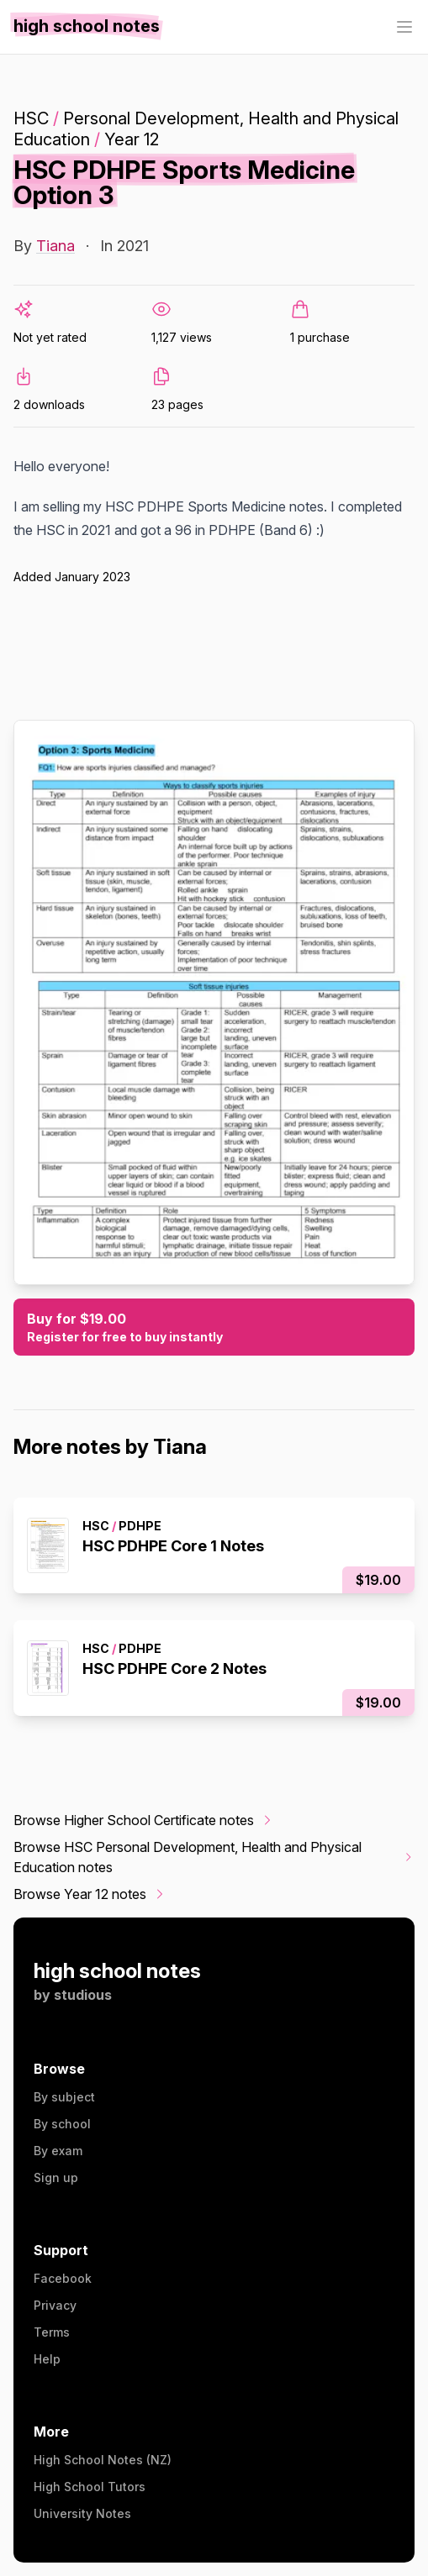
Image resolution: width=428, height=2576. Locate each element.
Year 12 (131, 139)
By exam (58, 2150)
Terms (52, 2332)
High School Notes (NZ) (103, 2460)
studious (83, 1994)
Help (47, 2359)
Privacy (55, 2305)
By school (62, 2124)
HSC (31, 118)
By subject (64, 2097)
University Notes (82, 2513)
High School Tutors (89, 2486)
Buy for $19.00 (214, 1328)
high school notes (117, 1971)
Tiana (55, 245)
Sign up (56, 2177)
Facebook (63, 2278)
